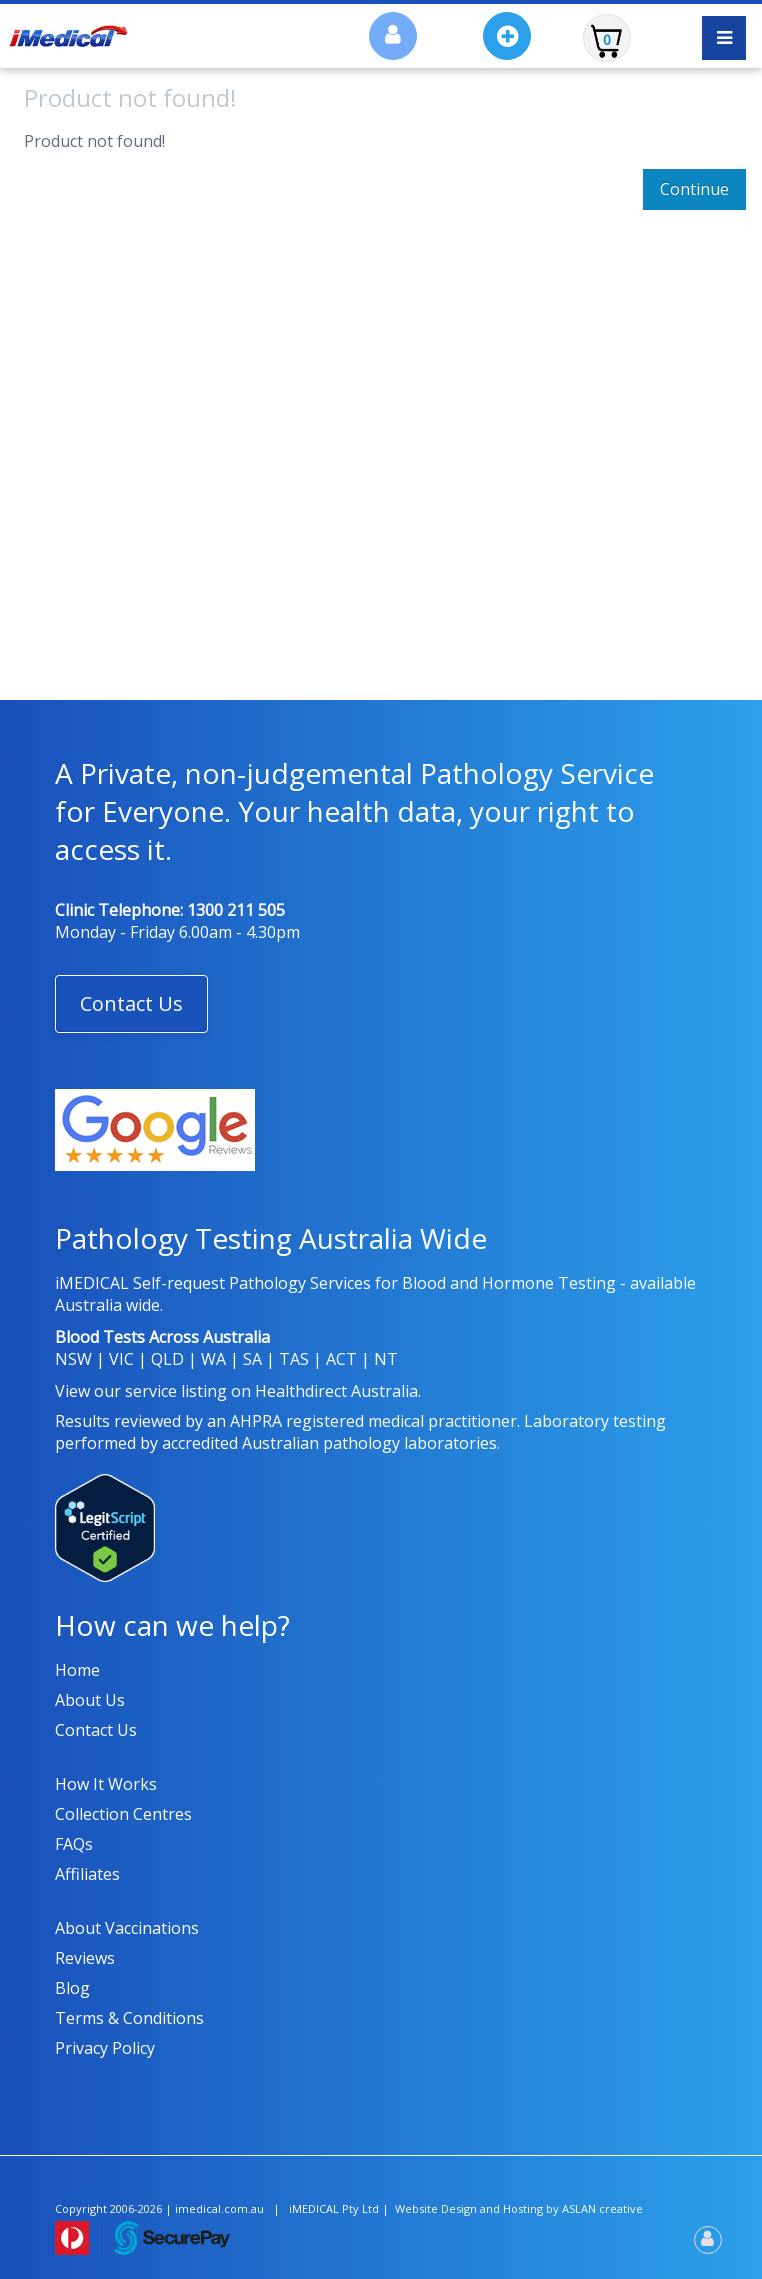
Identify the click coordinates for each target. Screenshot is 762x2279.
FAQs (74, 1844)
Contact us (96, 1730)
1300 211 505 (236, 910)
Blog (72, 1988)
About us (90, 1700)
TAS (294, 1359)
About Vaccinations (127, 1928)
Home (77, 1670)
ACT (341, 1359)
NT (386, 1359)
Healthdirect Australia (336, 1391)
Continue (694, 189)
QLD (167, 1359)
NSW (73, 1359)
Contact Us (131, 1003)
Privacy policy (105, 2048)
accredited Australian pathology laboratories (329, 1443)
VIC (121, 1359)
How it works (106, 1784)
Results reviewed (118, 1421)
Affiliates (87, 1874)
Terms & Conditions (129, 2018)
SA (252, 1359)
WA (213, 1359)
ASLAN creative (602, 2208)
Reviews (85, 1958)
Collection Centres (123, 1814)
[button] (131, 1004)
